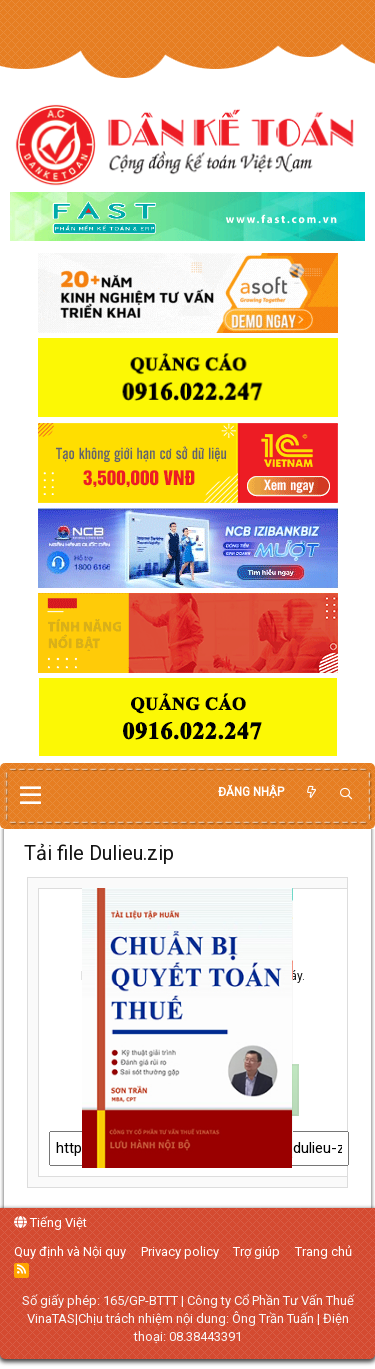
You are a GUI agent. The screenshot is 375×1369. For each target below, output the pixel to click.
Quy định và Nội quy (70, 1251)
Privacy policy (180, 1251)
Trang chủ (323, 1251)
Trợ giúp (256, 1251)
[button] (30, 796)
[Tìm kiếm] (346, 794)
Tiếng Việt (50, 1222)
